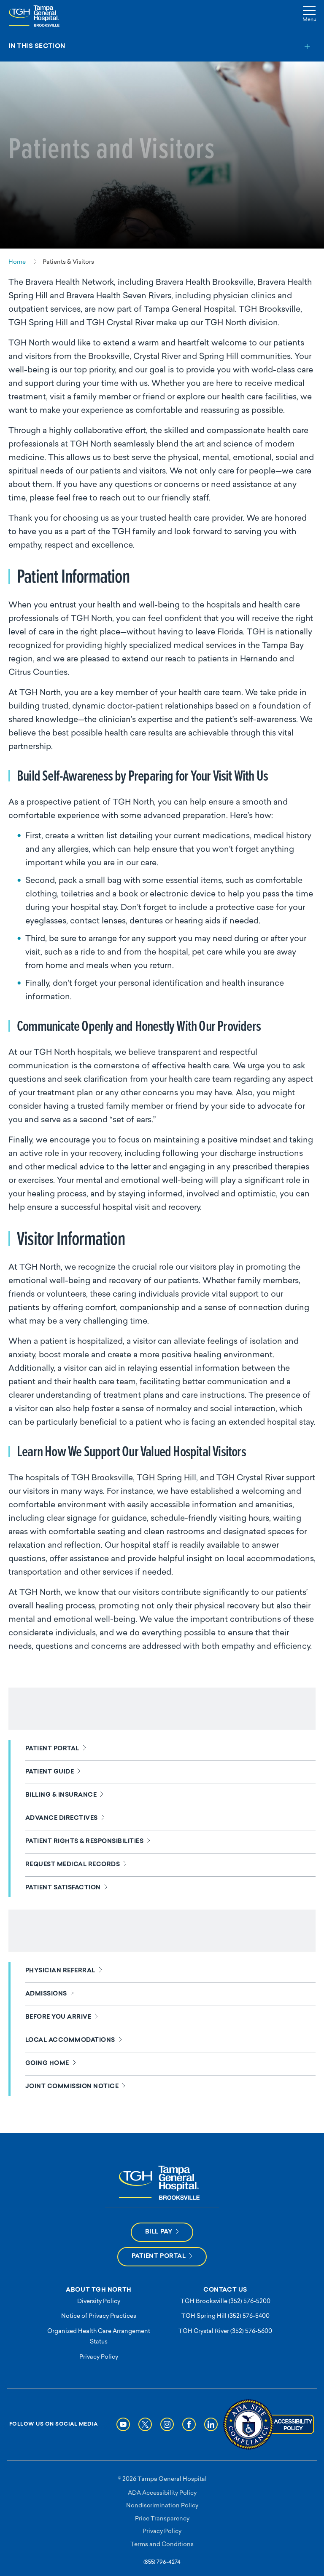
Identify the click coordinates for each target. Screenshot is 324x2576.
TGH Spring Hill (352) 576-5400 (225, 2316)
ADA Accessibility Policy (162, 2493)
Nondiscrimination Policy (162, 2506)
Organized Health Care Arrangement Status (98, 2337)
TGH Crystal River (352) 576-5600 (225, 2331)
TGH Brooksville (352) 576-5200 (225, 2301)
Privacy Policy (98, 2357)
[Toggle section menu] (162, 47)
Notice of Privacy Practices (98, 2316)
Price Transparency (162, 2519)
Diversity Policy (98, 2301)
